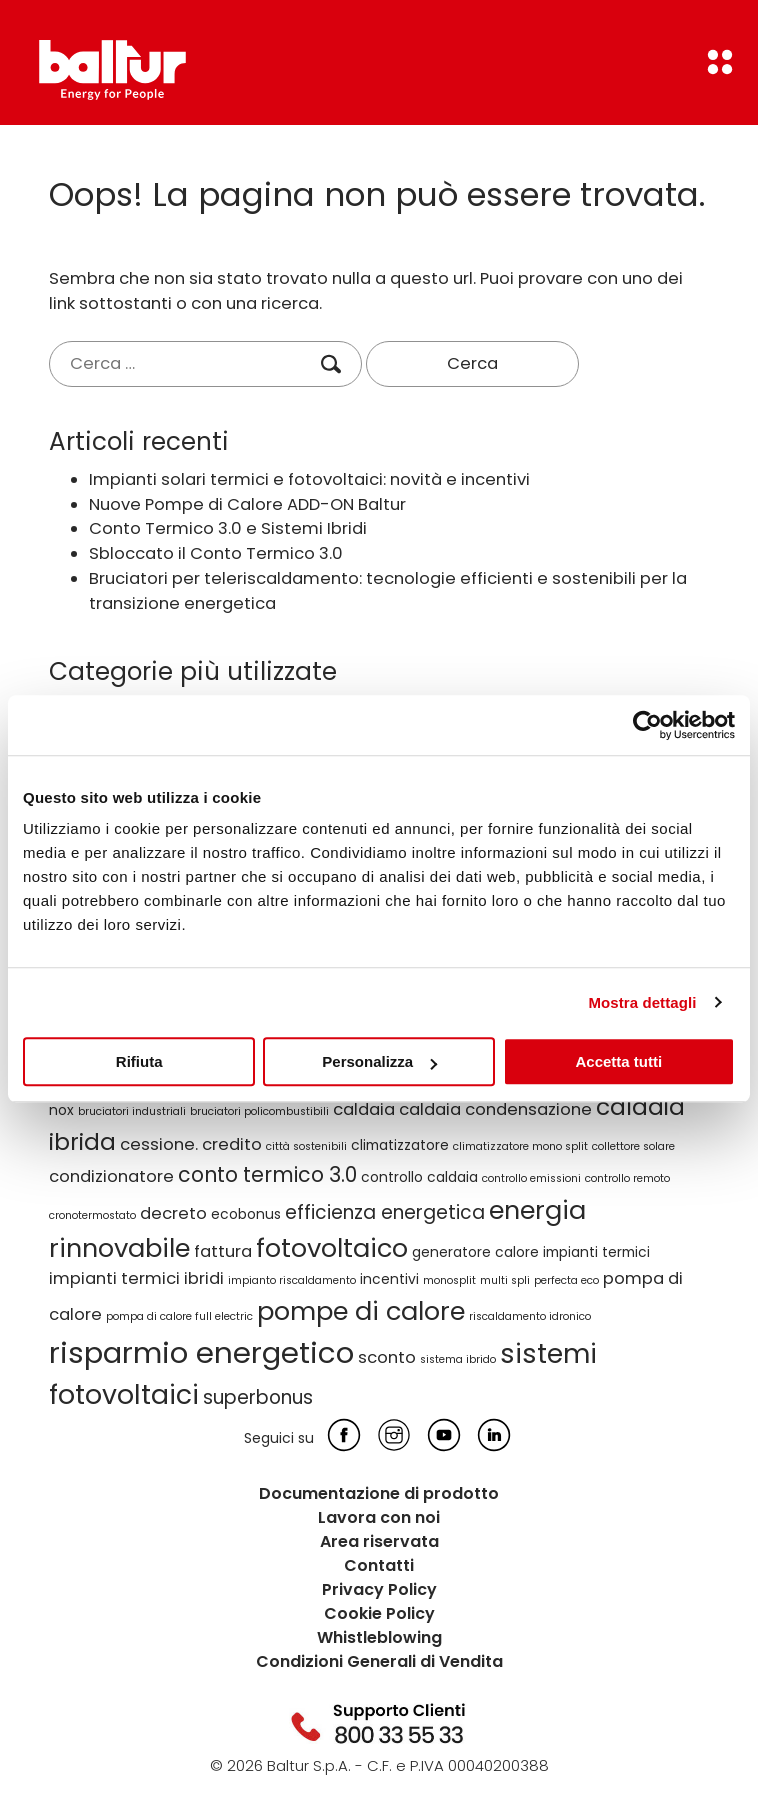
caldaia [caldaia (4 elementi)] (364, 1109)
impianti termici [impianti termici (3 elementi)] (596, 1252)
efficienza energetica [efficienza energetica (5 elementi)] (385, 1212)
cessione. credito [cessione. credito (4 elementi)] (191, 1144)
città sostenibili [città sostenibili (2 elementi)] (306, 1146)
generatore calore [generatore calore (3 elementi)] (475, 1252)
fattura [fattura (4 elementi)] (223, 1251)
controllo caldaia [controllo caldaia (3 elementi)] (419, 1177)
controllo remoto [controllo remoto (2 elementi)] (627, 1178)
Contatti (379, 1565)
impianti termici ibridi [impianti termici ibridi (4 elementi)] (136, 1278)
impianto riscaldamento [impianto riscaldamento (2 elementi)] (292, 1280)
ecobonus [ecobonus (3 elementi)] (246, 1214)
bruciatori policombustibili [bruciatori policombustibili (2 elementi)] (259, 1111)
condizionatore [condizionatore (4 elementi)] (111, 1176)
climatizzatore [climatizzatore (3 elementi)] (400, 1145)
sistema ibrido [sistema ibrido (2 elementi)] (458, 1359)
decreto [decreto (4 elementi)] (173, 1213)
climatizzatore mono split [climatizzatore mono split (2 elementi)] (520, 1146)
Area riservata (379, 1541)
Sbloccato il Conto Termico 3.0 (216, 553)
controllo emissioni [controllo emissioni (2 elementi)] (531, 1178)
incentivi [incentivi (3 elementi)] (389, 1279)
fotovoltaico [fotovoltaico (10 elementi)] (332, 1248)
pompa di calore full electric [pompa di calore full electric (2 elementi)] (179, 1316)
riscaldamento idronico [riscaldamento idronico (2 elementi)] (530, 1316)
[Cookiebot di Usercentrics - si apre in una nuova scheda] (647, 725)
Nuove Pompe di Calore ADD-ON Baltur (247, 504)
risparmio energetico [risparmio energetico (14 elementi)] (201, 1352)
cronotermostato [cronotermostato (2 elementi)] (92, 1215)
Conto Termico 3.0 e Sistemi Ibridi (228, 528)
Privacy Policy (379, 1589)
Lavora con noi (379, 1517)
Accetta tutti (618, 1061)
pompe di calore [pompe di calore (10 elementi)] (361, 1311)
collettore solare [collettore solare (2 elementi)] (633, 1146)
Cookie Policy (379, 1613)
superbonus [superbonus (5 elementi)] (258, 1397)
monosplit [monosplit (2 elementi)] (449, 1280)
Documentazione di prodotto (379, 1493)
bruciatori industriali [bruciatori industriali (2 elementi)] (132, 1111)
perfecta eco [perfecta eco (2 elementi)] (566, 1280)
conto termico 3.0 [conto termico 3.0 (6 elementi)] (267, 1174)
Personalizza (379, 1061)
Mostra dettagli (642, 1002)
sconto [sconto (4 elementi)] (387, 1357)
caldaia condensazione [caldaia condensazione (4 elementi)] (495, 1109)
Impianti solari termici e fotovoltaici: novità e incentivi (309, 479)
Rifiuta (139, 1061)
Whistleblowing (379, 1637)
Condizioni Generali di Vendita (379, 1661)
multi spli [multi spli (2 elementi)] (505, 1280)
